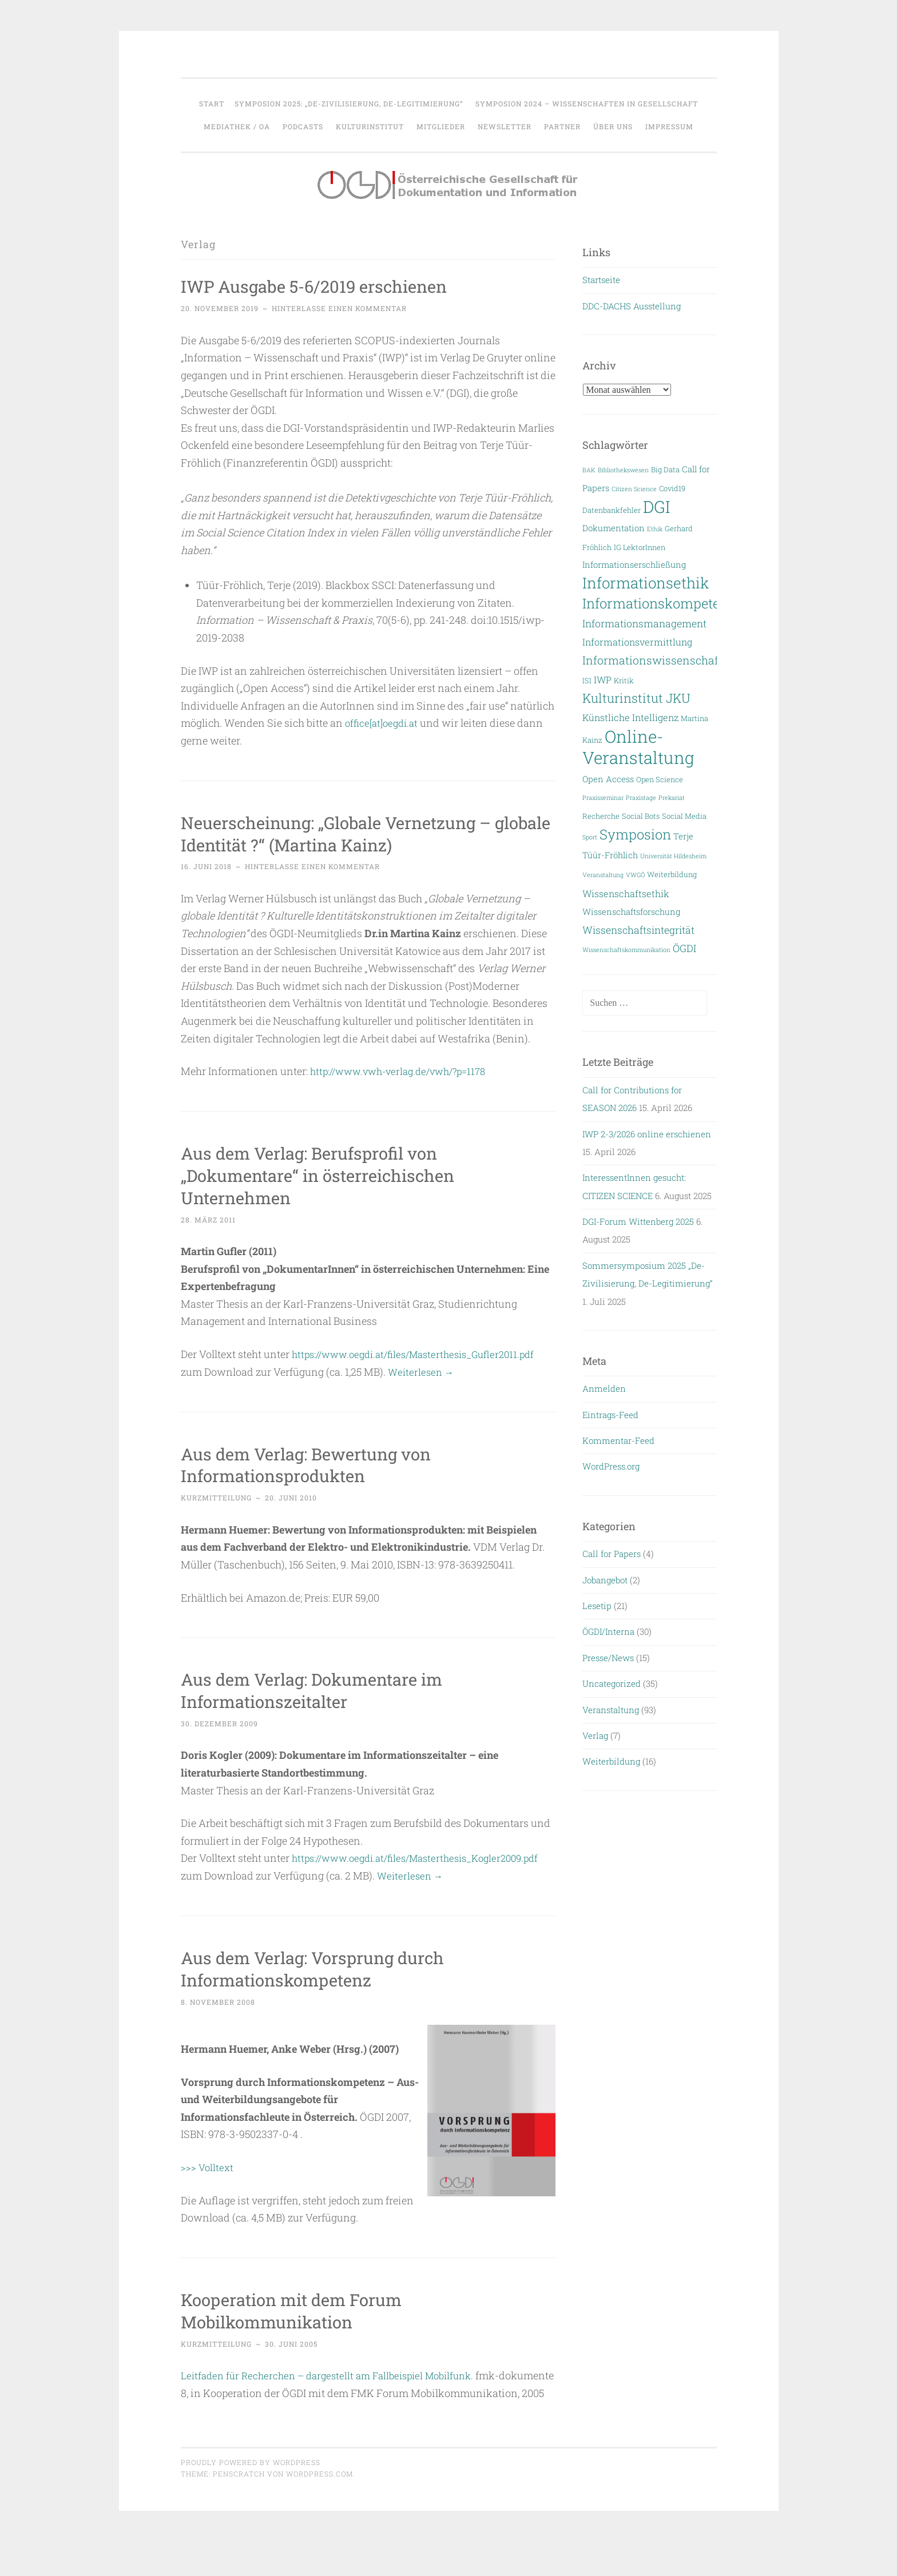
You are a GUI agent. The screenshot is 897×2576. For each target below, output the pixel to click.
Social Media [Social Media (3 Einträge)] (684, 816)
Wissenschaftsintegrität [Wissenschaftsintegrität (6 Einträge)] (638, 930)
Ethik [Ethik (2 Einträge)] (654, 529)
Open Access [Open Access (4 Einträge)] (608, 779)
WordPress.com (319, 2508)
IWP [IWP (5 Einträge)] (603, 680)
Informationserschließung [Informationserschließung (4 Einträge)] (634, 564)
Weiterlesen (422, 1371)
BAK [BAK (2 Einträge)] (589, 470)
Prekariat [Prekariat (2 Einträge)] (671, 798)
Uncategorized (611, 1683)
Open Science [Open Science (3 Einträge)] (659, 779)
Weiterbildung (611, 1761)
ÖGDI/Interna (608, 1631)
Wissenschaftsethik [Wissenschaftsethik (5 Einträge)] (625, 893)
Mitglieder (440, 126)
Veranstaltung (610, 1709)
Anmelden (604, 1388)
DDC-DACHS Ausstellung (631, 306)
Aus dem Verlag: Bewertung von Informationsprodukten (320, 1463)
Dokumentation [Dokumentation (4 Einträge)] (613, 528)
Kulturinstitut (370, 126)
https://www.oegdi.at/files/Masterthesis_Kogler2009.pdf (314, 1875)
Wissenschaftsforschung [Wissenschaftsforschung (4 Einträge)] (631, 911)
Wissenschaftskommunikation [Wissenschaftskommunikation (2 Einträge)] (626, 950)
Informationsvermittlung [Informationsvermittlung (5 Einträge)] (637, 642)
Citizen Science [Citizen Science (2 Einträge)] (634, 489)
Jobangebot (605, 1580)
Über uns (613, 126)
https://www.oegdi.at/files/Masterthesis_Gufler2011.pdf (422, 1354)
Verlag (595, 1735)
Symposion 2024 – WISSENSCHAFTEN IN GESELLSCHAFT (586, 103)
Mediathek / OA (237, 126)
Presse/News (608, 1657)
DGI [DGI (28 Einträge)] (656, 506)
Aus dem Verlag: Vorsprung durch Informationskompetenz (327, 1984)
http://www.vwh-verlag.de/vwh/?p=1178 (404, 1071)
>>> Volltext (208, 2184)
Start (211, 103)
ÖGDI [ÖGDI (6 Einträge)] (684, 948)
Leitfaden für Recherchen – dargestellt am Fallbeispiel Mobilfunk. (336, 2392)
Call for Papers (611, 1553)
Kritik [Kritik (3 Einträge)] (624, 680)
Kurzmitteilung (216, 1497)
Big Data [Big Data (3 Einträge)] (665, 469)
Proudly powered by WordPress (250, 2496)
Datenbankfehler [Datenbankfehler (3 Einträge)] (611, 510)
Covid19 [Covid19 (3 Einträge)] (672, 488)
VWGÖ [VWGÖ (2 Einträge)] (635, 875)
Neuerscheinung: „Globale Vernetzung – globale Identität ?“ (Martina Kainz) (353, 832)
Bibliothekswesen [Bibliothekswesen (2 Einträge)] (623, 470)
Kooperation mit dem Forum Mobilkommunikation (304, 2326)
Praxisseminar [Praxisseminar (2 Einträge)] (603, 798)
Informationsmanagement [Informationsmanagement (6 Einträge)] (644, 623)
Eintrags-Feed (610, 1414)
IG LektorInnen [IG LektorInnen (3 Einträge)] (639, 547)
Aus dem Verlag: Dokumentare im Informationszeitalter (326, 1689)
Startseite (601, 279)
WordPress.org (611, 1466)
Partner (562, 126)
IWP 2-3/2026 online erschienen (646, 1134)
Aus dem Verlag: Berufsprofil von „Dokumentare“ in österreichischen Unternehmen (332, 1174)
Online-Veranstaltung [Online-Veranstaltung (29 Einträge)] (638, 747)
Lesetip (597, 1605)
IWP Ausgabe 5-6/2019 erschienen (328, 285)
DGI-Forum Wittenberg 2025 (638, 1221)
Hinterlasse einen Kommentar (339, 308)
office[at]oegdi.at (384, 723)
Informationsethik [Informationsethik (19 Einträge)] (645, 582)
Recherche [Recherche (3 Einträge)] (601, 816)
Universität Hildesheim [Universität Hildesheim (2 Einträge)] (673, 856)
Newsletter (504, 126)
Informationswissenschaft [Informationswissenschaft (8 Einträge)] (652, 660)
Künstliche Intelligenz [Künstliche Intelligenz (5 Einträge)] (630, 717)
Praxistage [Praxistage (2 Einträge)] (641, 798)
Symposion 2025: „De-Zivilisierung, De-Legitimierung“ (349, 103)
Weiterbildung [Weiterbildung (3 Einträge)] (672, 874)
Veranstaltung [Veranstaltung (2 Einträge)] (603, 875)
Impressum (669, 126)
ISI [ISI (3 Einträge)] (587, 680)
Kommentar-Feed (618, 1440)
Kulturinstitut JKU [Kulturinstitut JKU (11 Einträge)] (636, 698)
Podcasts (303, 126)
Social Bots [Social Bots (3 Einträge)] (641, 816)
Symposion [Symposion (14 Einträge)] (635, 834)
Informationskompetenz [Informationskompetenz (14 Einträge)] (658, 603)
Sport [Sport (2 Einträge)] (589, 837)
